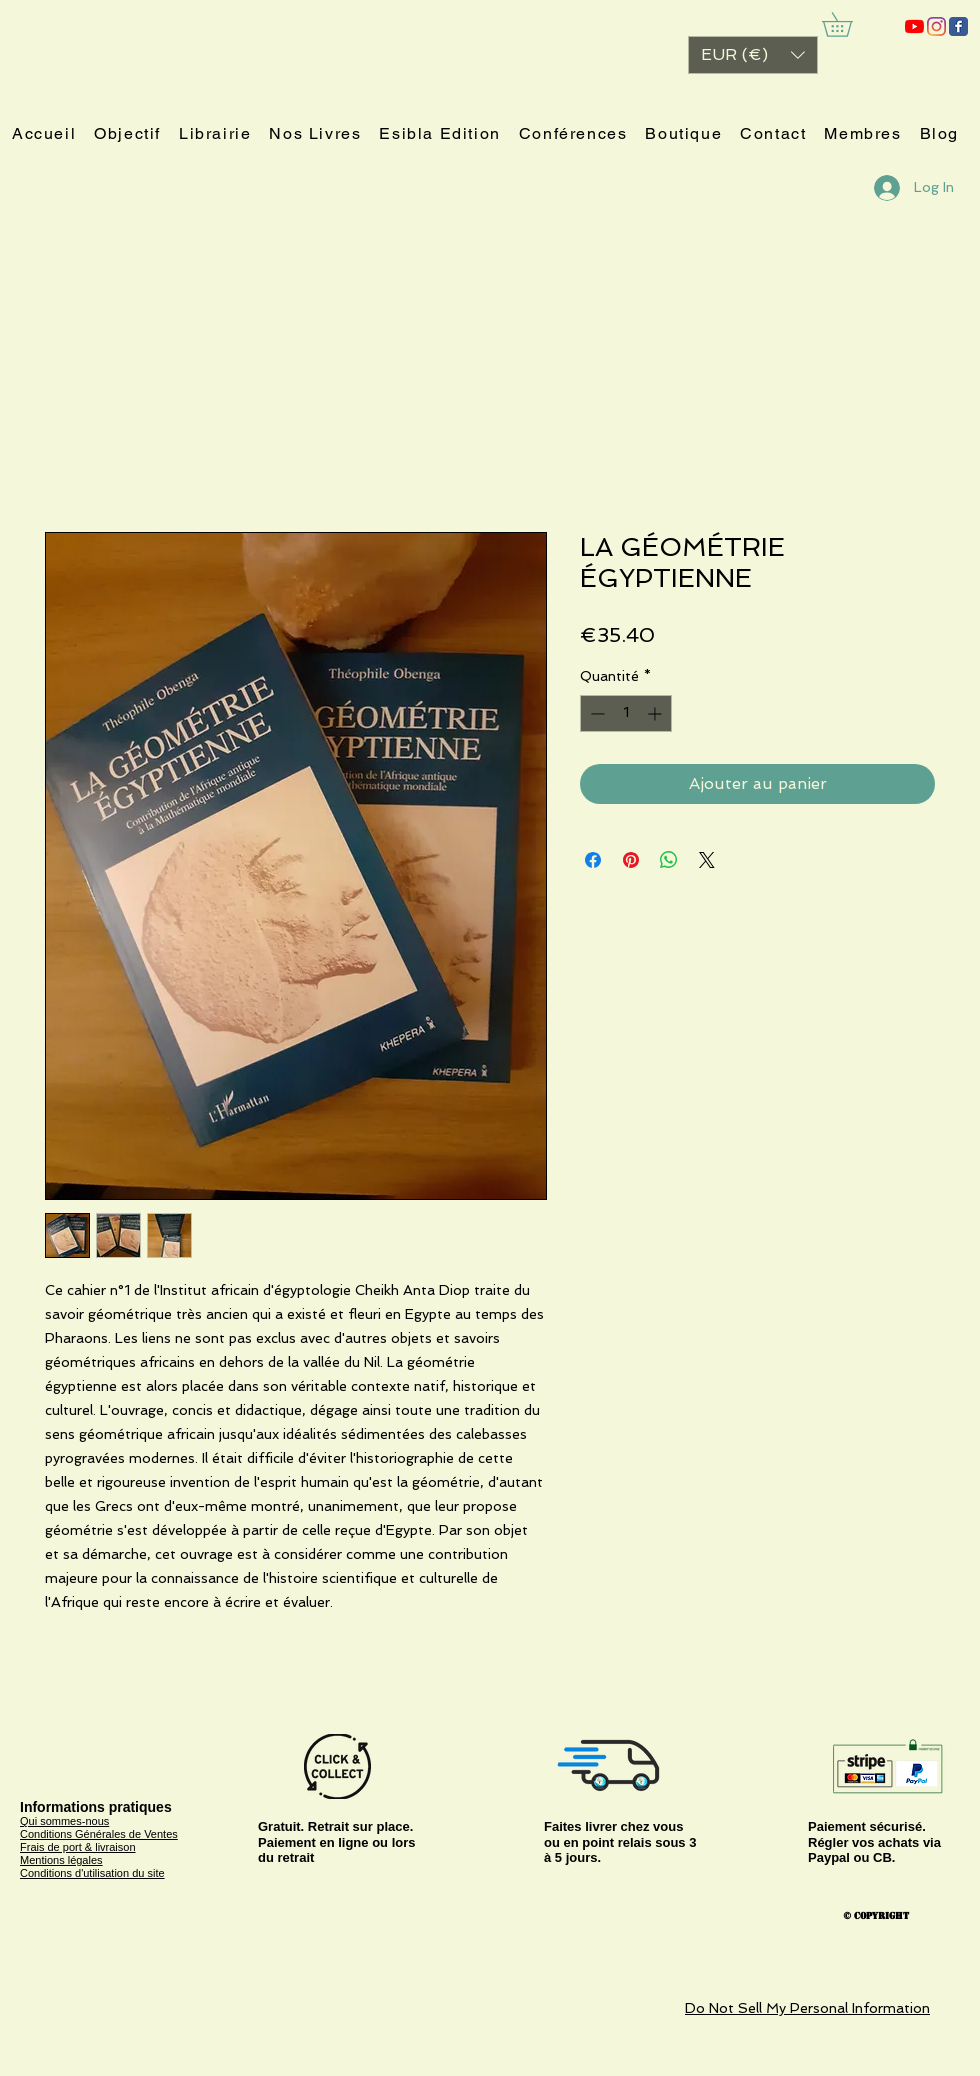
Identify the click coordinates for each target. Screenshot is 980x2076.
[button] (753, 55)
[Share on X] (707, 860)
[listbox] (753, 55)
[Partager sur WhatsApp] (669, 860)
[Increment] (656, 713)
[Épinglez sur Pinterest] (631, 860)
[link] (849, 24)
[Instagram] (936, 26)
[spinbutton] (626, 713)
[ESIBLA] (914, 26)
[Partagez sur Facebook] (593, 860)
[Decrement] (595, 713)
